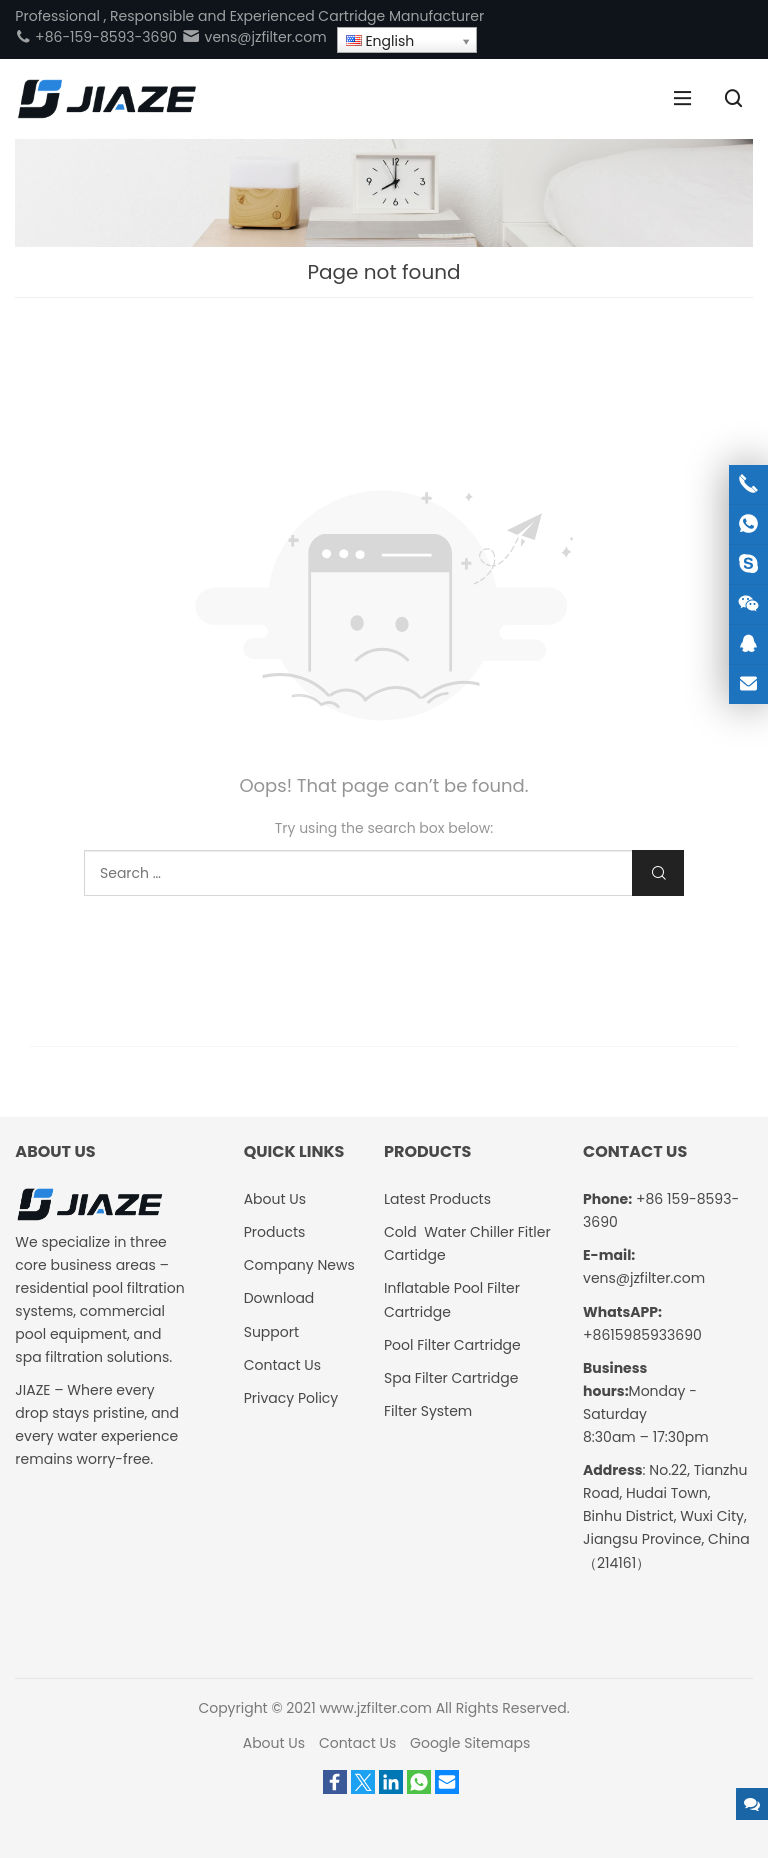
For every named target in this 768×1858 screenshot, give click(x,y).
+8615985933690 (642, 1335)
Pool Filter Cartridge (452, 1345)
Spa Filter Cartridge (451, 1378)
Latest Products (437, 1199)
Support (271, 1332)
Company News (299, 1265)
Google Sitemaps (470, 1743)
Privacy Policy (291, 1398)
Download (279, 1298)
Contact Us (282, 1365)
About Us (275, 1199)
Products (275, 1232)
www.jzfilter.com (375, 1708)
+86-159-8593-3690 (96, 37)
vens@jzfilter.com (254, 37)
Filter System (428, 1411)
